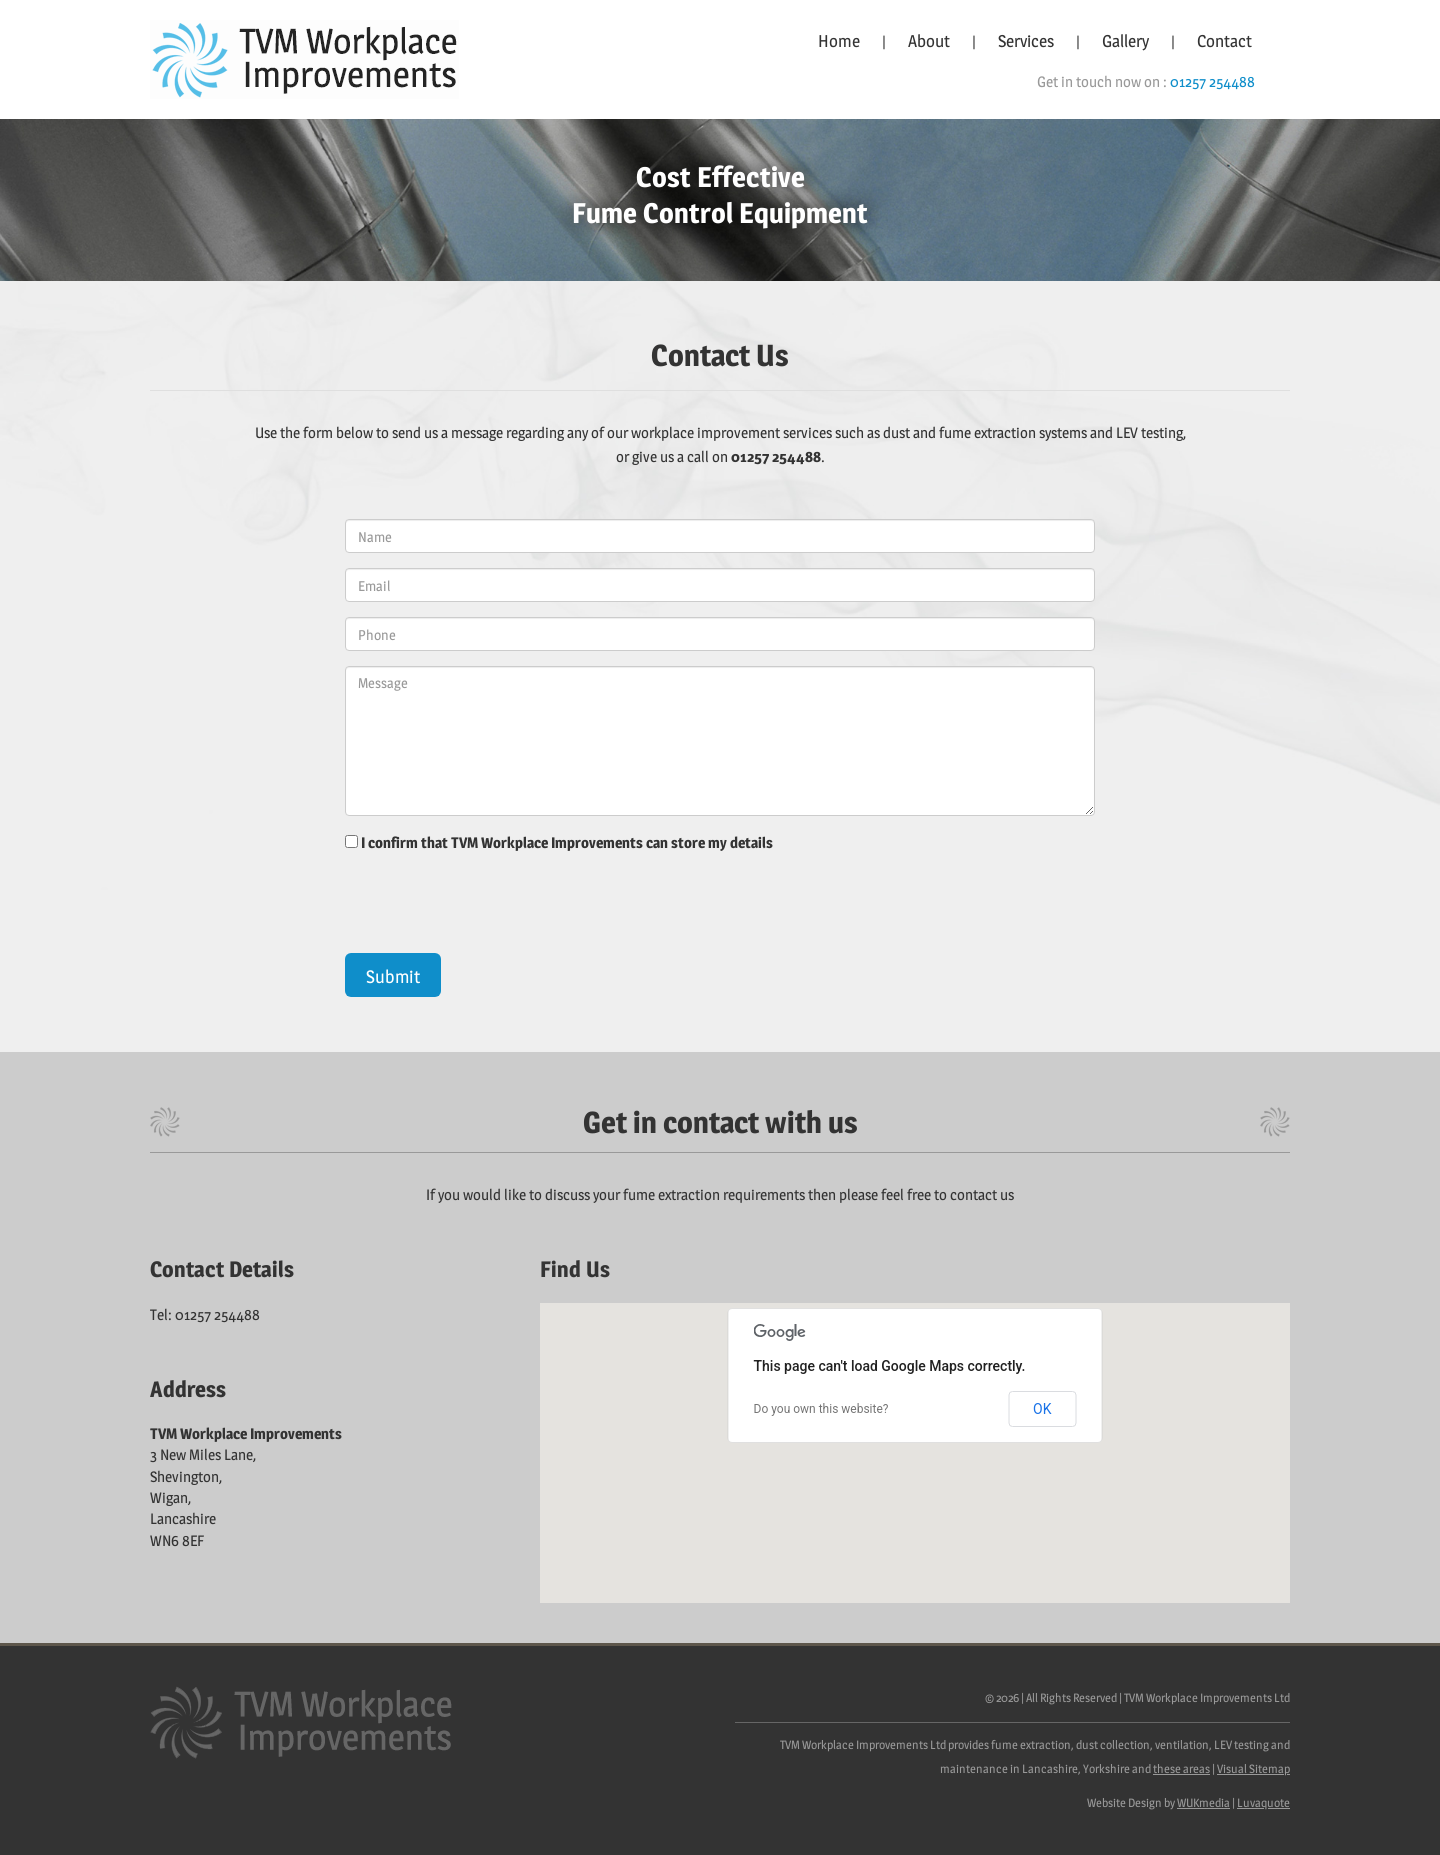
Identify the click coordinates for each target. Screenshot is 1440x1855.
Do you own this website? (821, 1409)
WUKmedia (1203, 1802)
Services (1026, 41)
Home (839, 41)
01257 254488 (1212, 81)
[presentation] (497, 914)
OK (1042, 1409)
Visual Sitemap (1253, 1768)
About (929, 41)
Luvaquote (1263, 1802)
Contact (1224, 41)
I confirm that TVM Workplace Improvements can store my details (567, 842)
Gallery (1125, 41)
